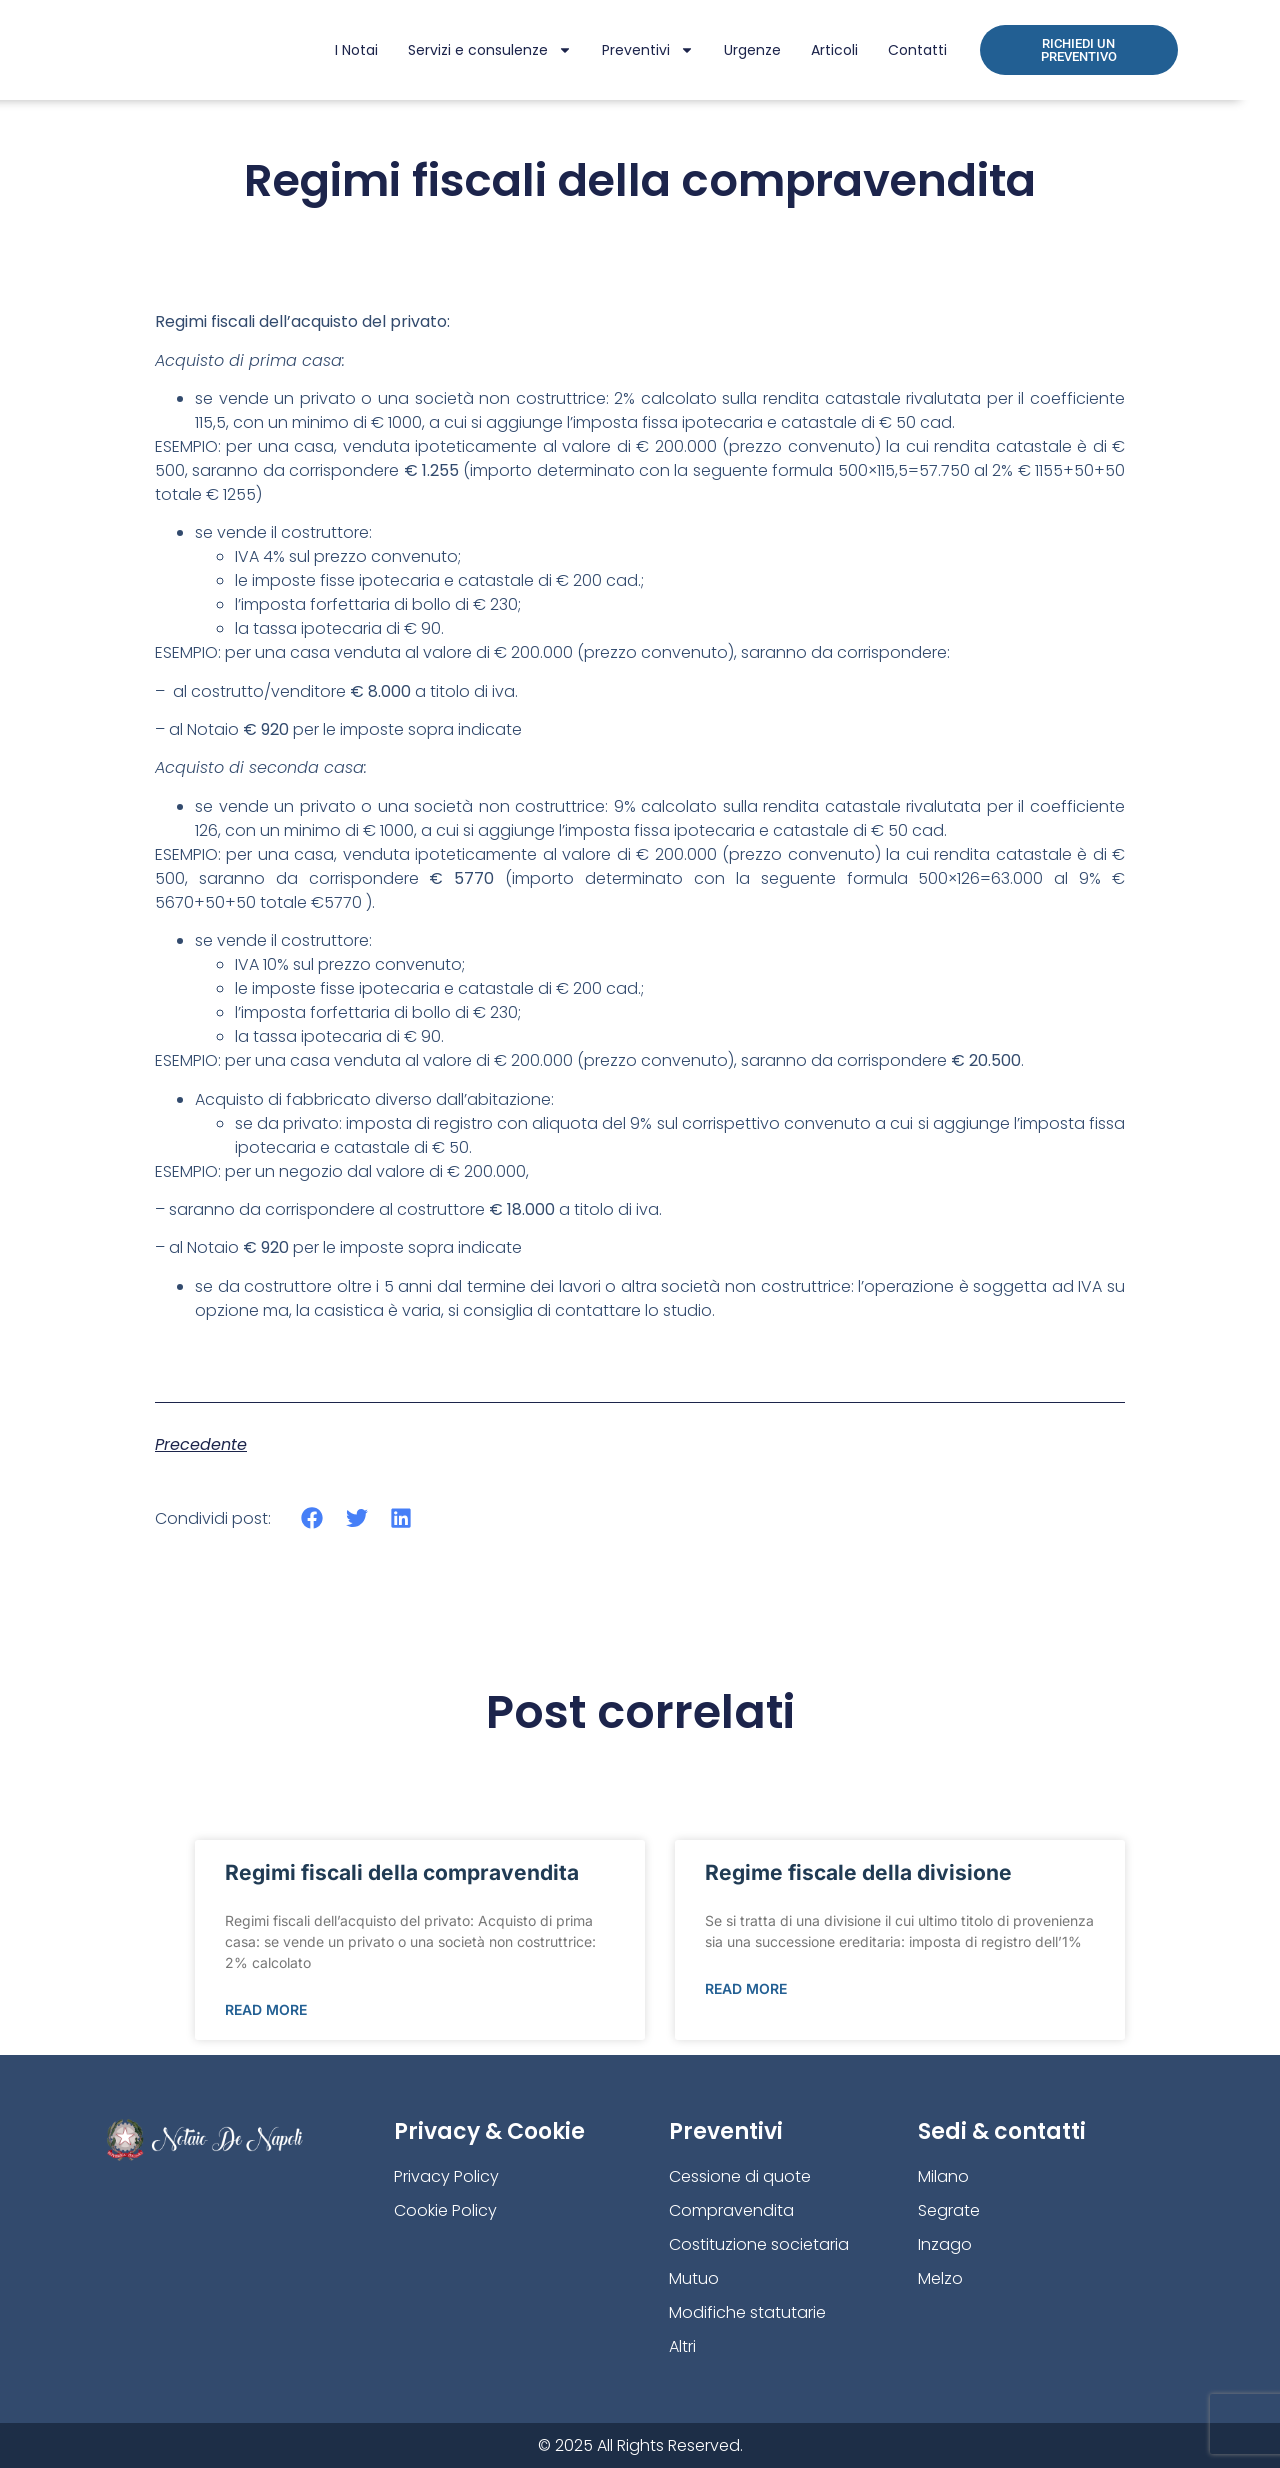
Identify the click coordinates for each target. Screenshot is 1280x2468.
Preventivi (648, 50)
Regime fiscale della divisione (858, 1872)
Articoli (834, 50)
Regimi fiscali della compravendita (402, 1872)
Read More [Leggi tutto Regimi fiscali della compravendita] (266, 2009)
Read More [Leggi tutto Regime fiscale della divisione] (746, 1988)
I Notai (356, 50)
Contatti (917, 50)
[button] (312, 1518)
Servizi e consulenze (490, 50)
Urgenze (752, 50)
